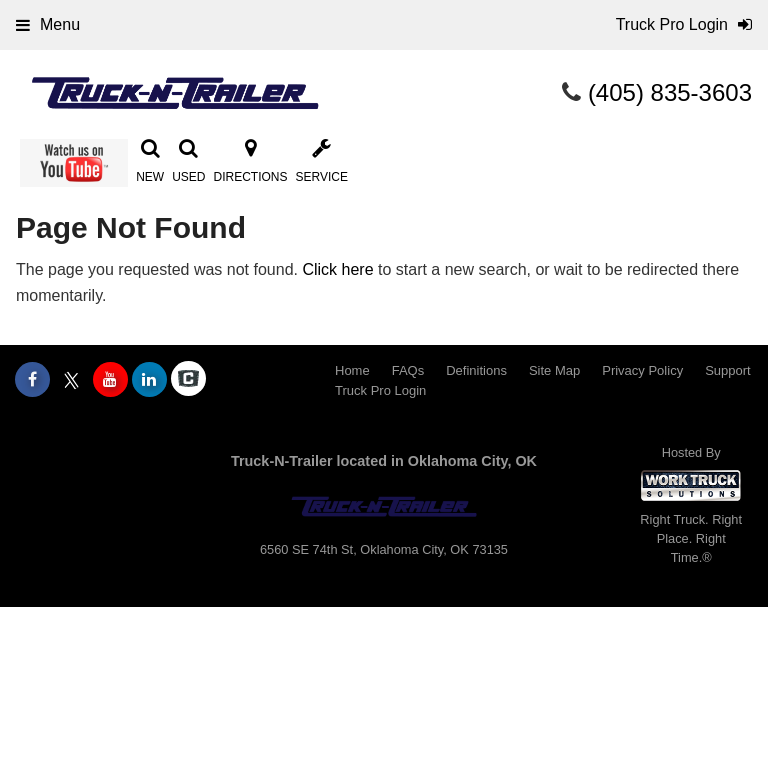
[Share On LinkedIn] (149, 380)
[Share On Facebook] (32, 380)
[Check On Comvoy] (188, 380)
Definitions (476, 370)
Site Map (554, 370)
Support (728, 370)
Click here (337, 269)
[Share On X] (71, 380)
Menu (48, 24)
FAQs (408, 370)
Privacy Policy (642, 370)
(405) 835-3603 (670, 92)
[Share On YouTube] (110, 380)
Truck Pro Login (380, 390)
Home (352, 370)
